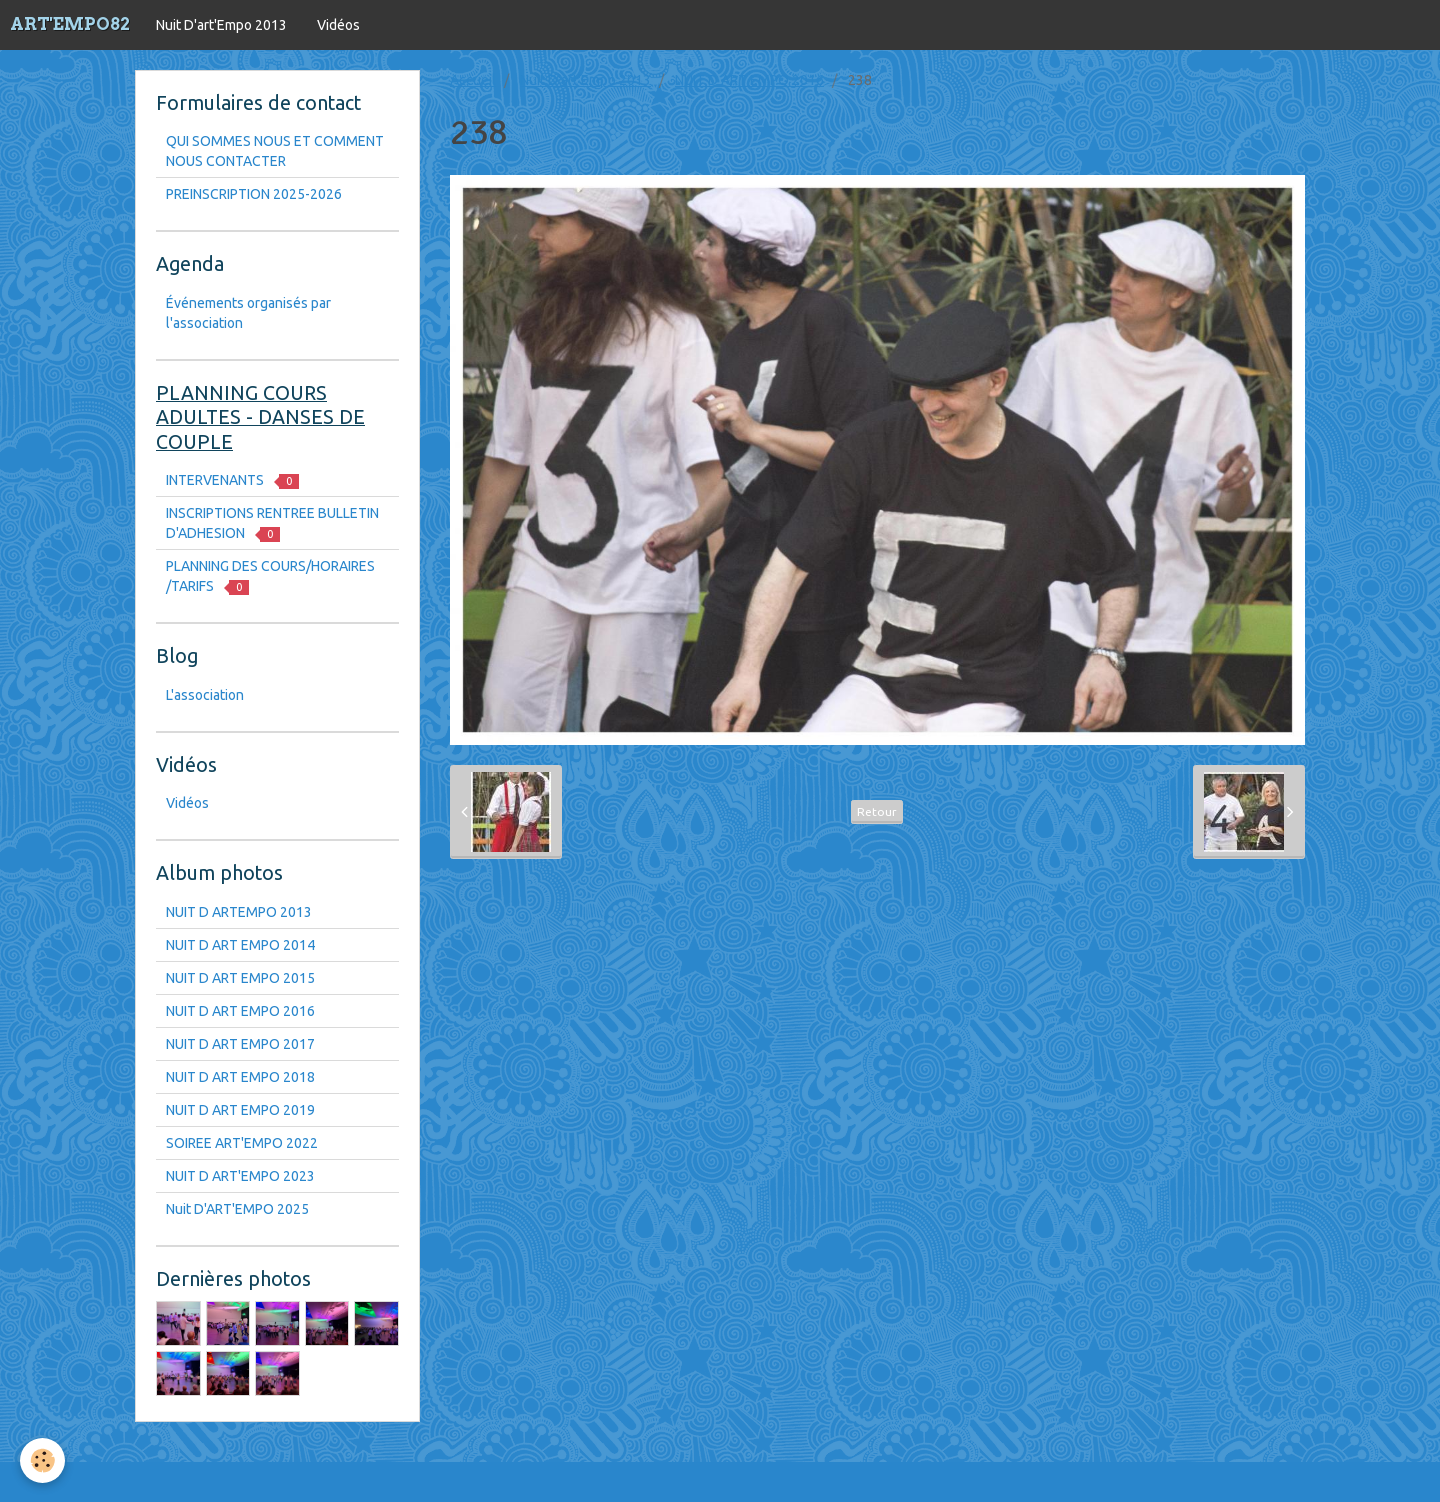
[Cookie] (42, 1460)
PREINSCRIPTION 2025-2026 (254, 194)
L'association (205, 695)
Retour (877, 811)
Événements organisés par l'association (248, 313)
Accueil (473, 80)
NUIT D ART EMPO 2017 (240, 1044)
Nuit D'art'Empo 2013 (221, 25)
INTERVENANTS (232, 480)
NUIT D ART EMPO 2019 (240, 1110)
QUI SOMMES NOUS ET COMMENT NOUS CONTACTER (275, 151)
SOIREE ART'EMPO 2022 (242, 1143)
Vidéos (338, 25)
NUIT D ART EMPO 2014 (240, 945)
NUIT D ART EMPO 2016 (749, 80)
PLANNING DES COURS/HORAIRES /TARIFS (270, 576)
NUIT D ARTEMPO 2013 (239, 912)
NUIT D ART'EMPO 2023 (240, 1176)
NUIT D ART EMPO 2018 (240, 1077)
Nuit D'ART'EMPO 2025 (237, 1209)
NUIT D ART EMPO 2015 (240, 978)
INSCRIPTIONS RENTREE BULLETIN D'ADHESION (272, 523)
